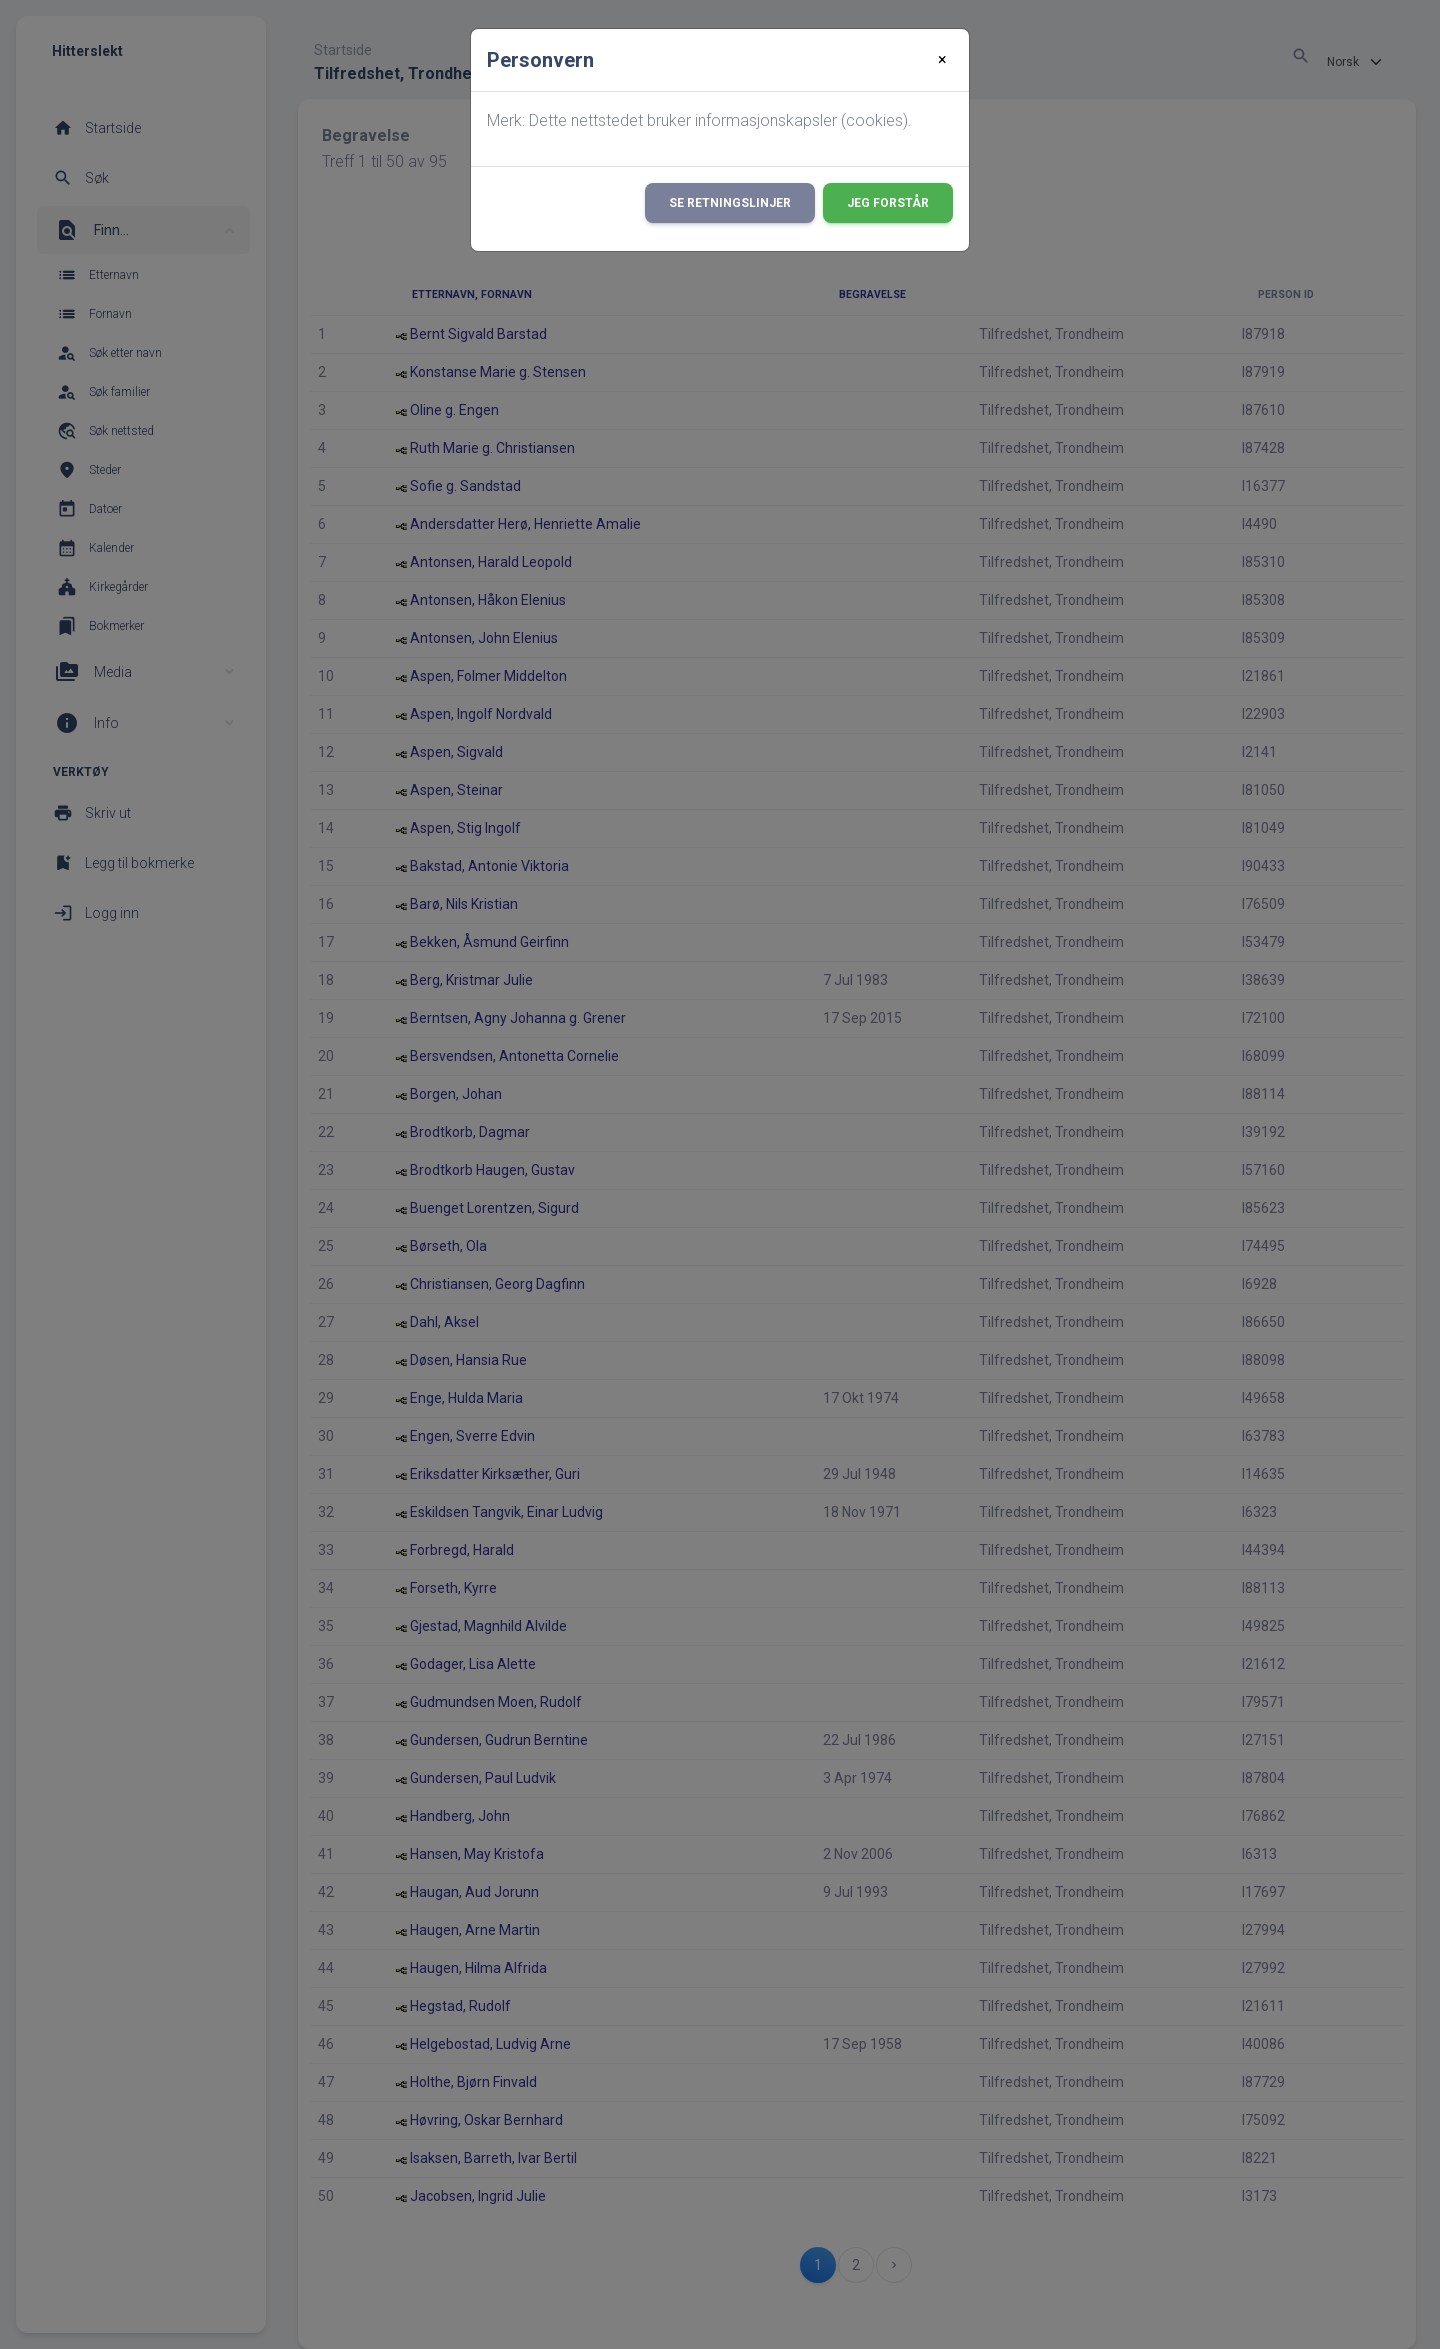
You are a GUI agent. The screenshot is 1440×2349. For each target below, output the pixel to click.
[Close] (942, 60)
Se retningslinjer (730, 203)
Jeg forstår (888, 203)
